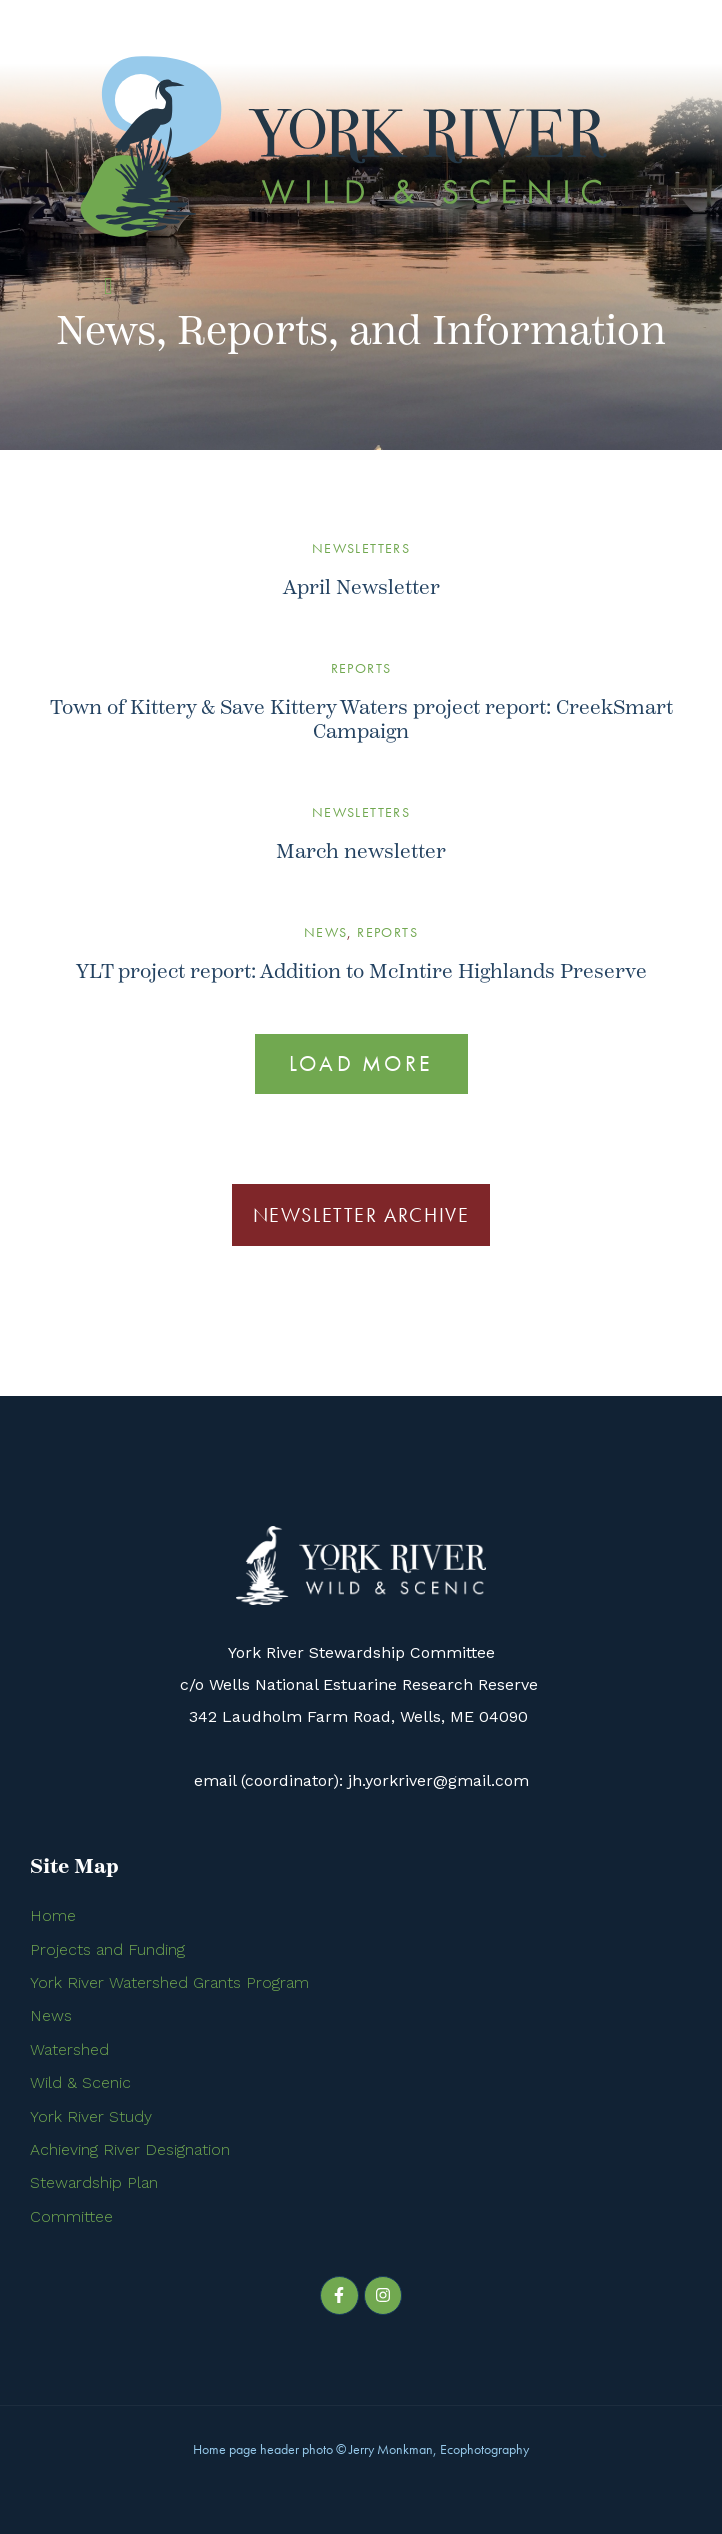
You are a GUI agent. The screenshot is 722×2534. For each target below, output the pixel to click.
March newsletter (361, 851)
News (326, 932)
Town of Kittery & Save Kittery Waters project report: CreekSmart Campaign (361, 719)
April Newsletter (361, 587)
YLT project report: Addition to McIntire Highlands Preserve (361, 971)
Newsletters (361, 548)
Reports (361, 668)
